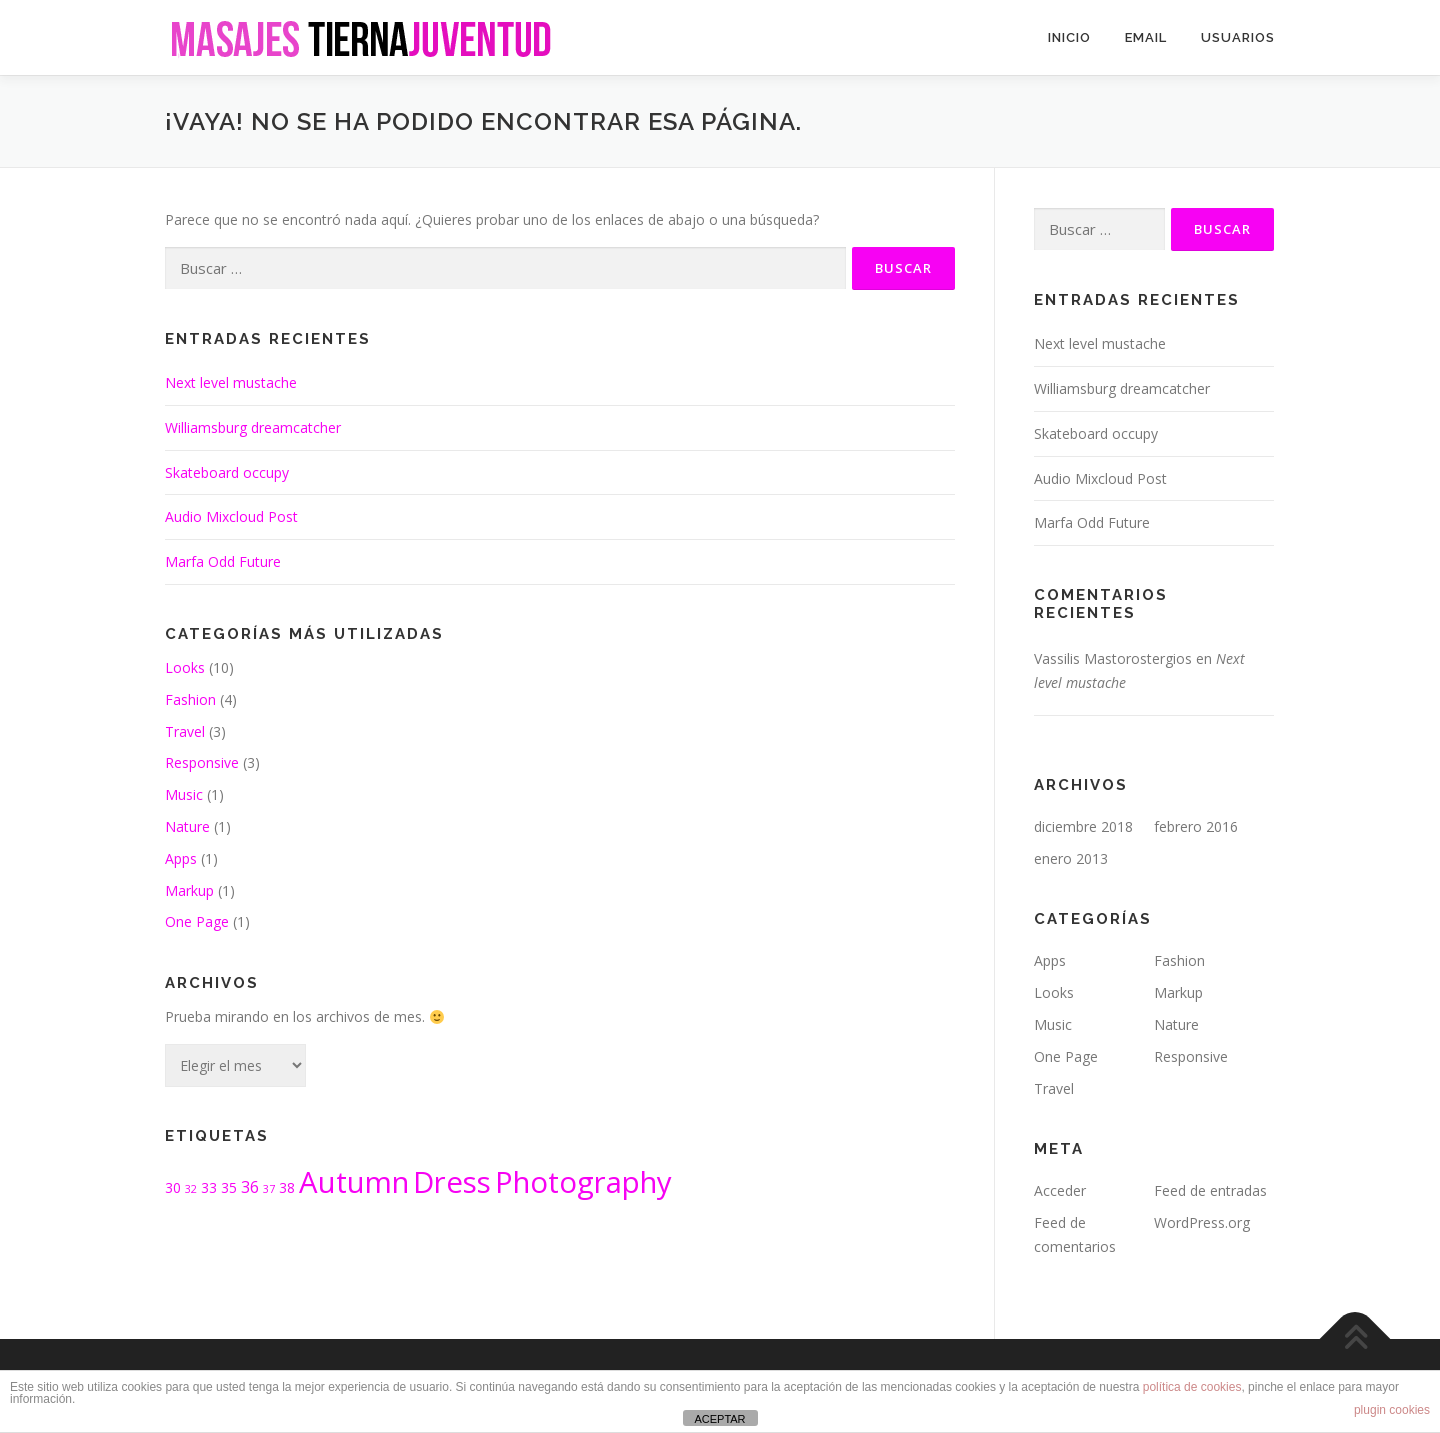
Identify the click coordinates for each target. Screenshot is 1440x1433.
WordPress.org (1202, 1222)
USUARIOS (1238, 37)
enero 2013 (1071, 858)
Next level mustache (231, 382)
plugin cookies (1392, 1410)
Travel (185, 731)
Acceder (1060, 1190)
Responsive (202, 762)
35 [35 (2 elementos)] (229, 1187)
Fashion (190, 699)
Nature (187, 826)
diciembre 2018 (1083, 826)
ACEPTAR (719, 1419)
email (1146, 37)
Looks (185, 667)
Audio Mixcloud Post (231, 516)
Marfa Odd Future (223, 561)
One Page (197, 921)
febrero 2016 (1196, 826)
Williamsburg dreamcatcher (253, 427)
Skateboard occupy (227, 472)
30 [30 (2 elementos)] (173, 1187)
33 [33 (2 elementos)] (209, 1187)
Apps (181, 858)
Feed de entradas (1210, 1190)
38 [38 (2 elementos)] (287, 1187)
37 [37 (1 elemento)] (269, 1189)
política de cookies (1192, 1387)
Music (184, 794)
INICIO (1069, 37)
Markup (189, 890)
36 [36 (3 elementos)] (250, 1187)
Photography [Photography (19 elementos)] (583, 1182)
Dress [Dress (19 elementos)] (452, 1182)
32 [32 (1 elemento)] (191, 1189)
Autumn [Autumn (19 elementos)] (354, 1182)
